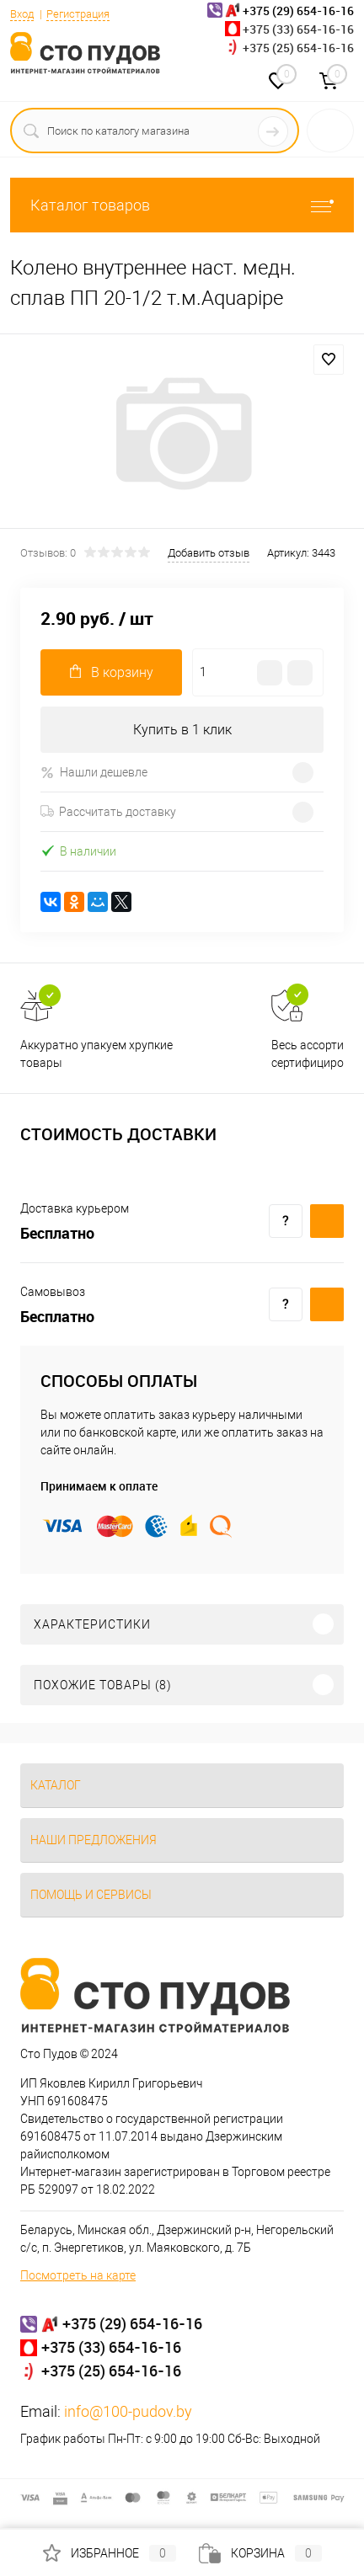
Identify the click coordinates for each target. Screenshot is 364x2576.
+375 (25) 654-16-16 (298, 48)
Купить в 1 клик (182, 730)
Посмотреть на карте (78, 2275)
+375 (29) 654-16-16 (132, 2323)
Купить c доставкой (327, 1221)
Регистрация (78, 14)
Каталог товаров (182, 205)
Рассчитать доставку (108, 812)
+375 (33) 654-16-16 (298, 29)
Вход (22, 14)
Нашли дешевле (93, 772)
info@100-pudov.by (128, 2411)
